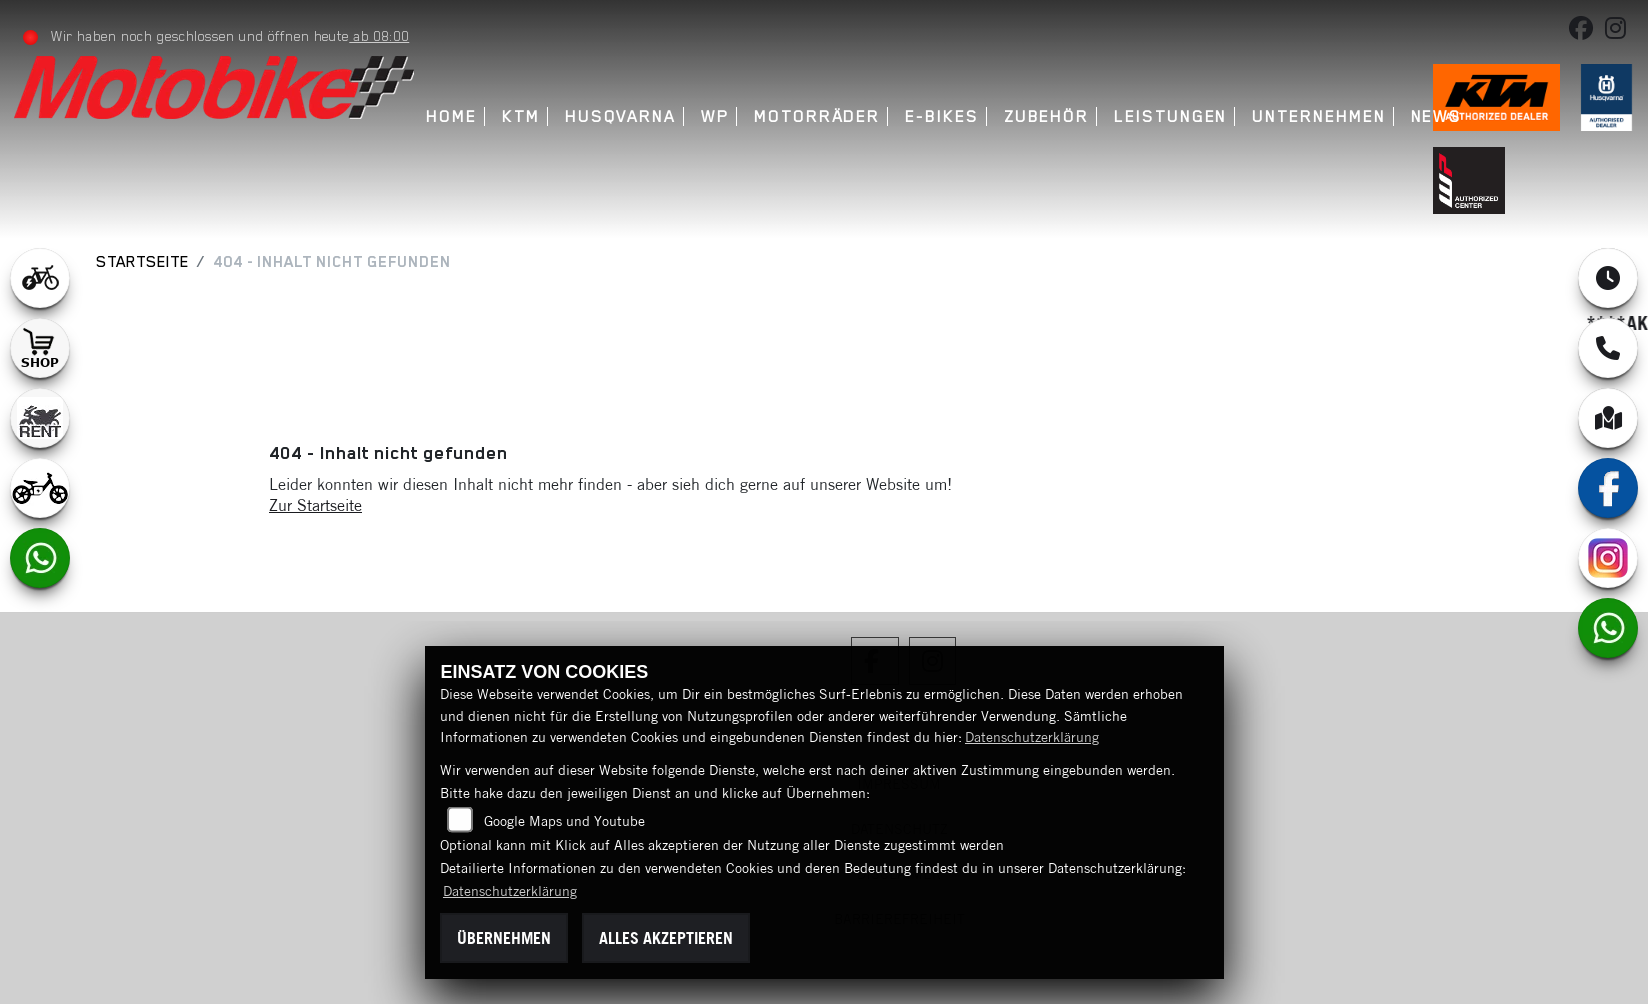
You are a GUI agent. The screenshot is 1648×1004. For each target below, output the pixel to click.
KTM (522, 116)
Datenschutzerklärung (1032, 737)
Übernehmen (504, 938)
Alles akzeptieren (666, 938)
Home (453, 116)
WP (716, 116)
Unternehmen (1320, 116)
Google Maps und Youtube (564, 821)
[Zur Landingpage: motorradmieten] (40, 418)
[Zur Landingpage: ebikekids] (40, 488)
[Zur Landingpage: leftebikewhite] (40, 278)
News (1438, 116)
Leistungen (1171, 116)
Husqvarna (621, 116)
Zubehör (1047, 116)
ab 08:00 (380, 36)
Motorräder (818, 116)
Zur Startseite (315, 505)
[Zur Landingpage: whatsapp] (40, 558)
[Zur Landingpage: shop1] (40, 348)
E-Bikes (942, 116)
